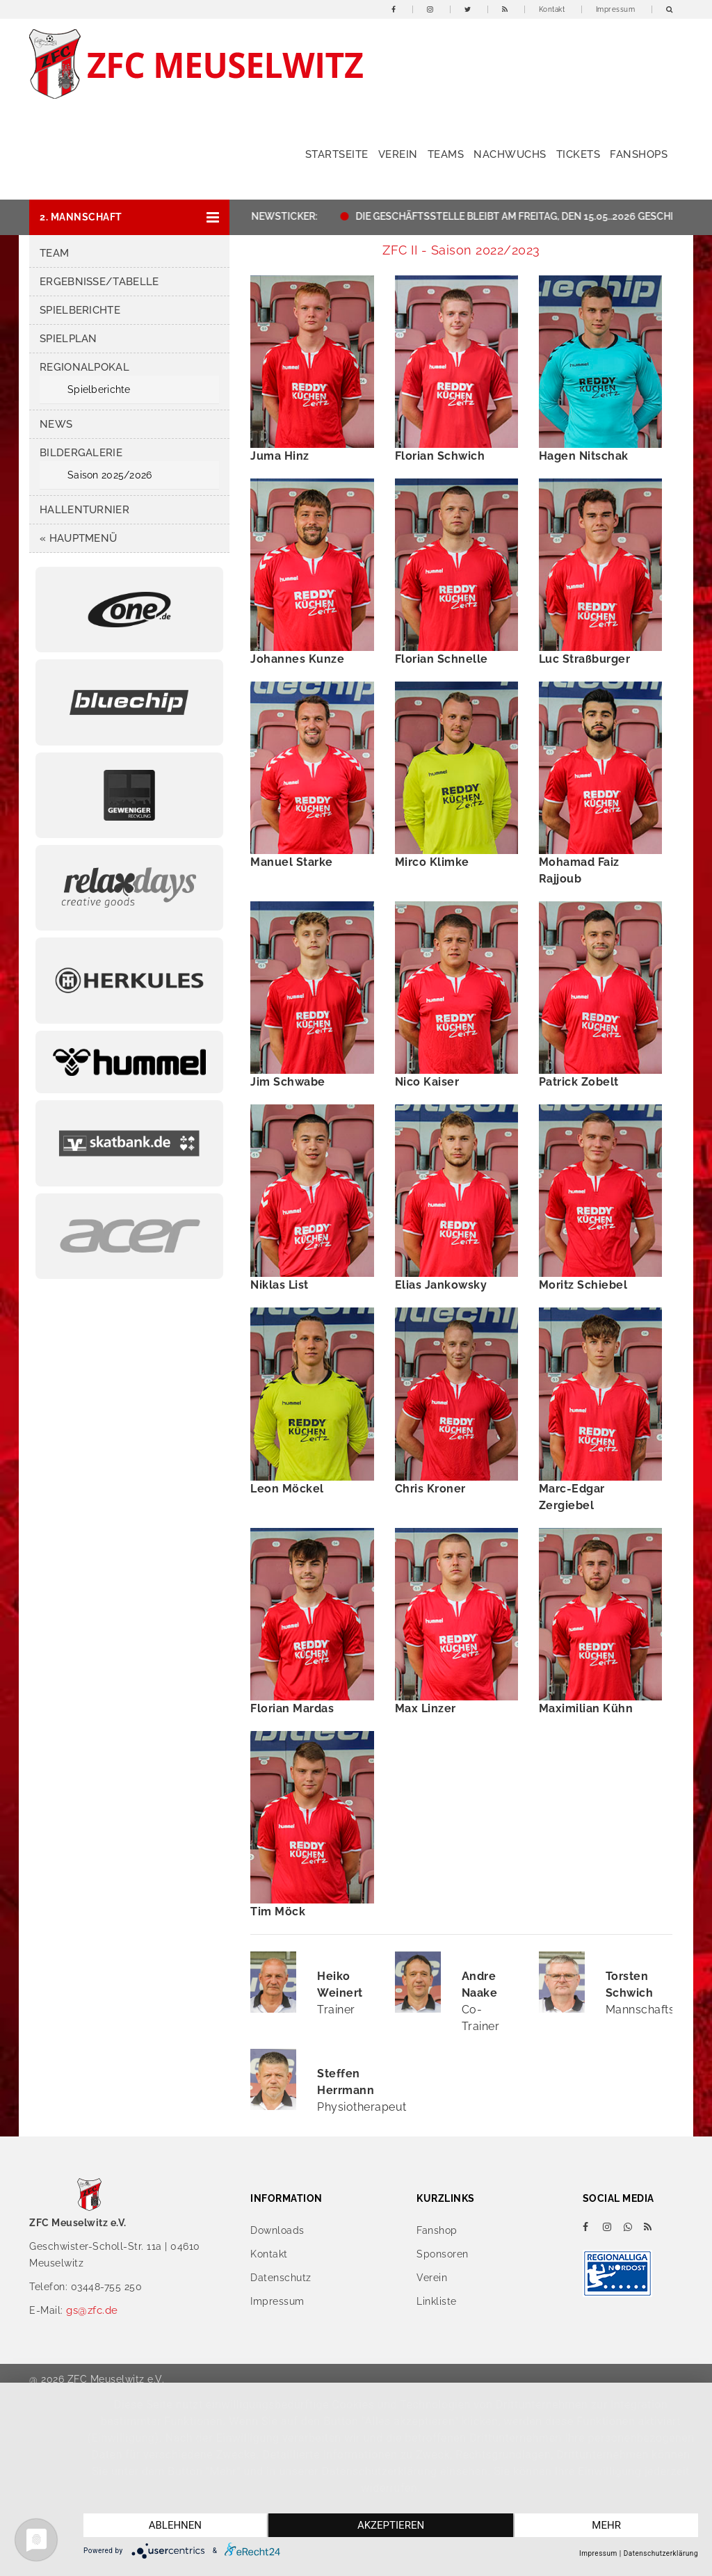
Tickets (578, 154)
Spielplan (68, 338)
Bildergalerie (81, 452)
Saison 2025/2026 (109, 475)
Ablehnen (175, 2525)
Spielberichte (80, 310)
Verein (398, 154)
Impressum (616, 9)
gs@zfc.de (92, 2310)
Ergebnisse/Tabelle (99, 281)
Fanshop (437, 2230)
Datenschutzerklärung (661, 2553)
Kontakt (552, 9)
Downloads (277, 2230)
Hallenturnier (84, 510)
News (56, 424)
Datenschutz (281, 2277)
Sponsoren (442, 2254)
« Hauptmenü (78, 538)
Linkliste (436, 2301)
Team (54, 253)
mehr (606, 2525)
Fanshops (639, 154)
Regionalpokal (84, 367)
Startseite (337, 154)
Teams (446, 154)
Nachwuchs (510, 154)
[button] (129, 217)
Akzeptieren (390, 2525)
